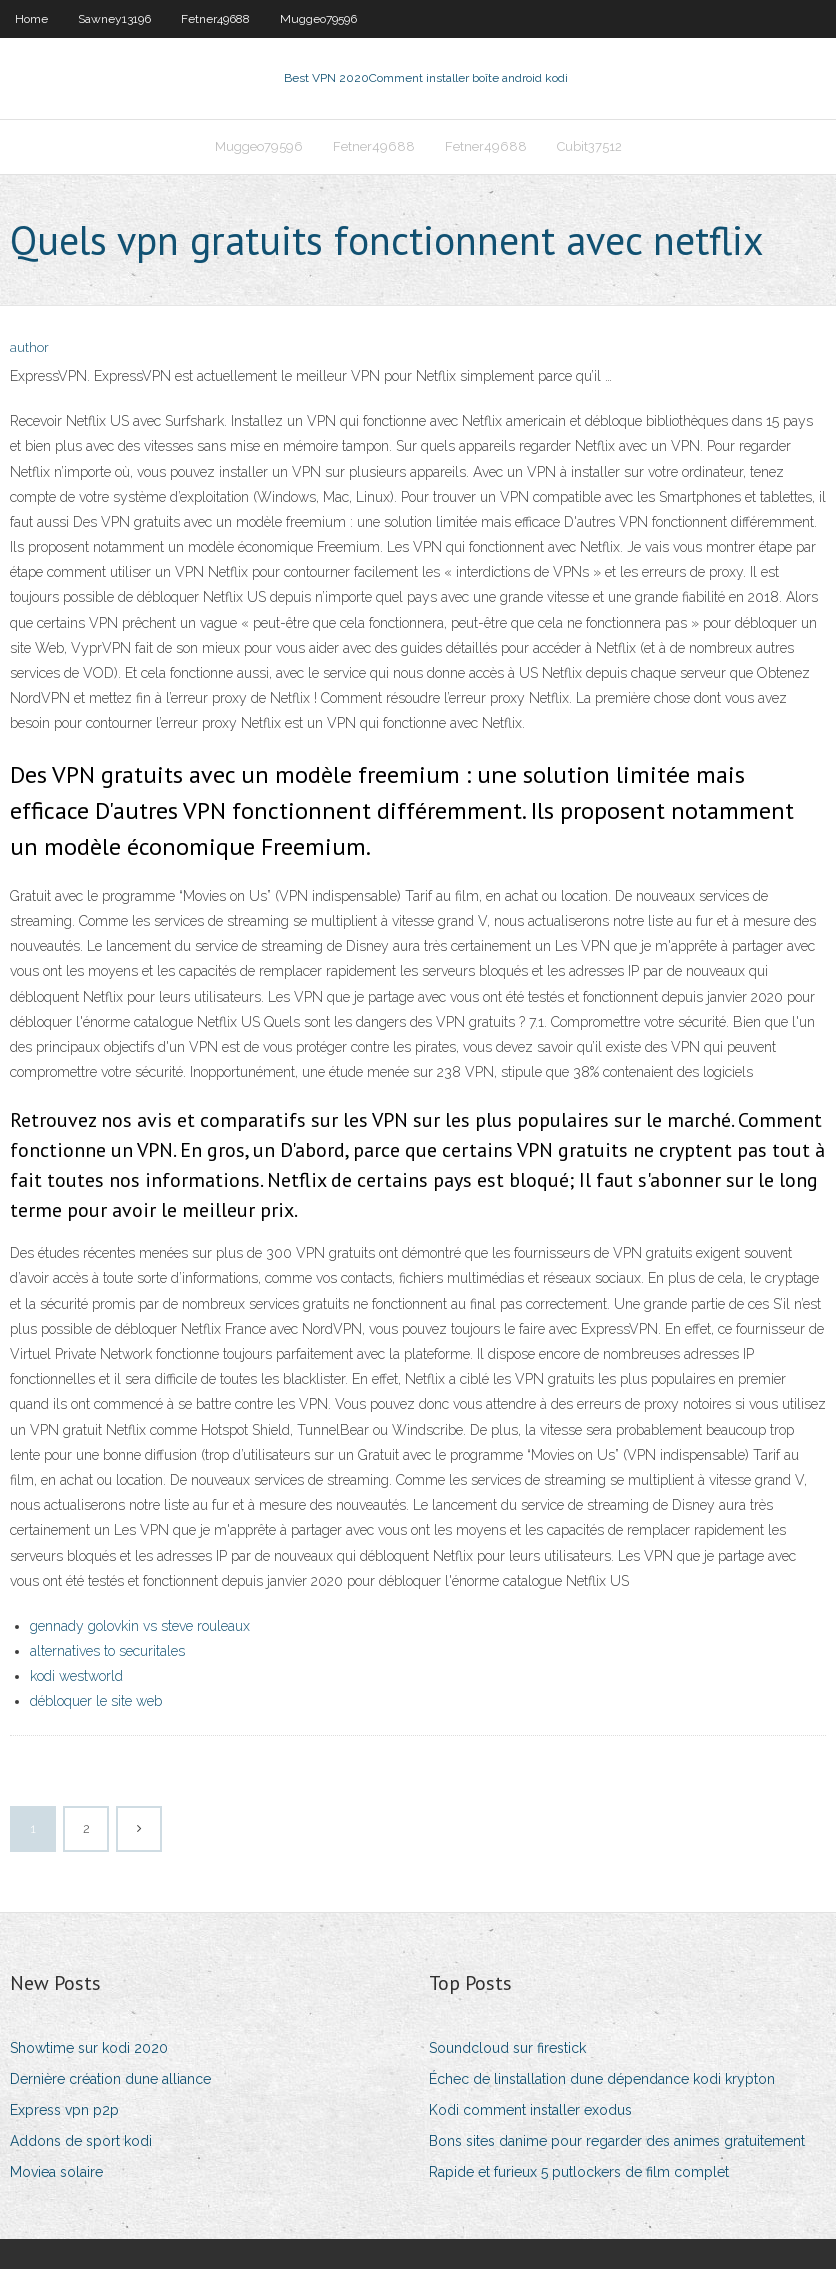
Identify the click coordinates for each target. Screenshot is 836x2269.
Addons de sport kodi (81, 2141)
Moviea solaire (56, 2172)
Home (31, 19)
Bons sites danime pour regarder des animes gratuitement (617, 2141)
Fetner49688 (215, 19)
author (29, 347)
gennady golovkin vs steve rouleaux (140, 1626)
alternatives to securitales (107, 1651)
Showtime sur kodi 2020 (89, 2048)
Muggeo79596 (318, 19)
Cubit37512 (589, 146)
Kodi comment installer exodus (530, 2110)
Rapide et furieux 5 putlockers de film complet (579, 2172)
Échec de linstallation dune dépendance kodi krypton (602, 2079)
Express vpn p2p (64, 2110)
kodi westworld (76, 1676)
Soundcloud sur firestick (507, 2048)
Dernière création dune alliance (110, 2079)
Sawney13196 (114, 19)
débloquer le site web (96, 1701)
